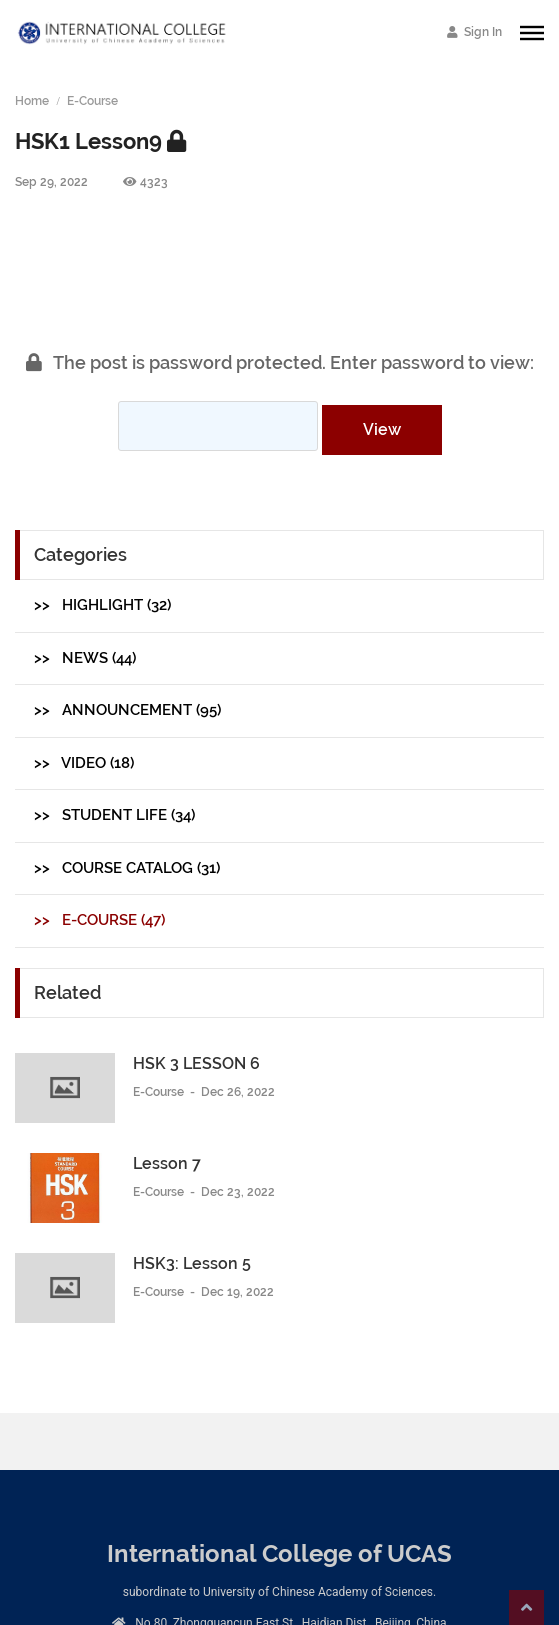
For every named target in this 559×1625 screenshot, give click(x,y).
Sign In (474, 32)
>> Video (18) (84, 763)
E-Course (92, 101)
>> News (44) (85, 658)
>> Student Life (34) (114, 815)
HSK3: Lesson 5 (192, 1263)
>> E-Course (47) (99, 920)
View (382, 429)
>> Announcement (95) (127, 710)
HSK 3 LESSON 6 (196, 1063)
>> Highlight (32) (102, 605)
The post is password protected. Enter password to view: (280, 362)
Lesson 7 (167, 1163)
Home (32, 101)
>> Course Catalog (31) (127, 868)
